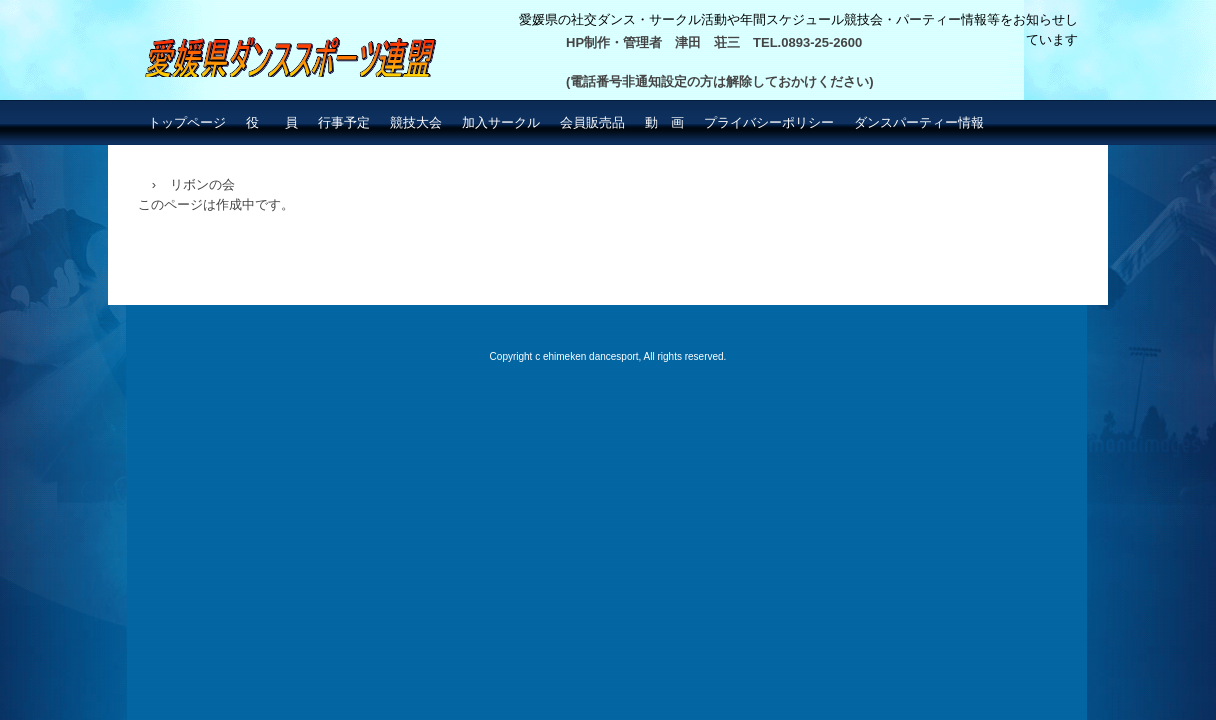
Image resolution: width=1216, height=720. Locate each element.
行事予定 (344, 122)
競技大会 (416, 122)
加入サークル (501, 122)
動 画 (664, 122)
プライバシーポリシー (769, 122)
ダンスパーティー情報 (919, 122)
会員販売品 (592, 122)
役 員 (272, 122)
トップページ (187, 122)
